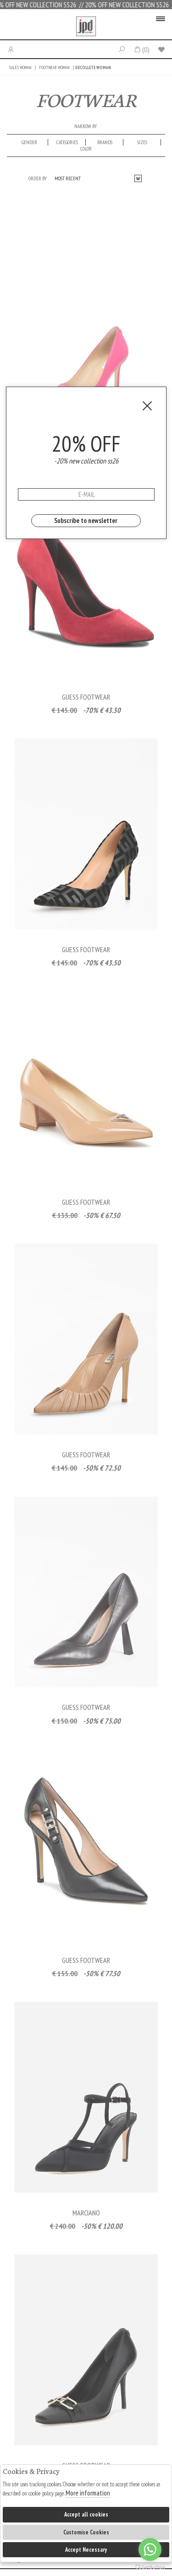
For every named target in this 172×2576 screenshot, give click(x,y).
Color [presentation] (86, 149)
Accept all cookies (86, 2514)
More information (88, 2493)
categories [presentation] (67, 142)
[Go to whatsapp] (150, 2549)
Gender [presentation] (29, 142)
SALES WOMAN (20, 67)
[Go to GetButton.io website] (150, 2567)
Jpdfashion (86, 26)
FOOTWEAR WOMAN (54, 67)
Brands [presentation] (104, 142)
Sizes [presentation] (142, 142)
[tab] (29, 142)
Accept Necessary (86, 2550)
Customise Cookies (86, 2532)
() (141, 49)
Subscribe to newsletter (85, 520)
